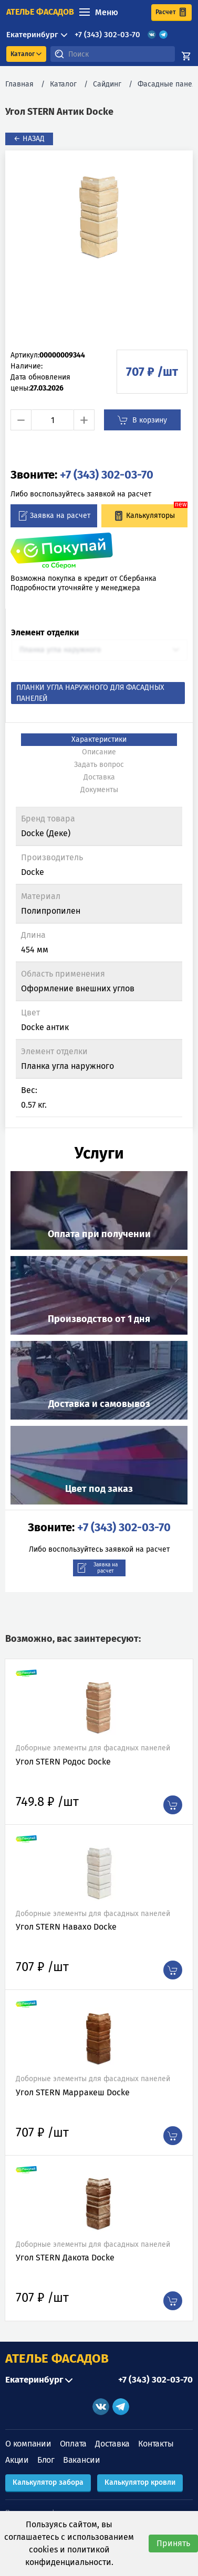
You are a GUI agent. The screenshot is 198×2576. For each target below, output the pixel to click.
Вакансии (81, 2460)
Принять (173, 2543)
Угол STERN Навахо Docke (66, 1927)
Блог (46, 2460)
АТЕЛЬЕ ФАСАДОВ (57, 2358)
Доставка (112, 2444)
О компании (28, 2444)
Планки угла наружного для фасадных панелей (90, 693)
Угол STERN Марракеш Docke (73, 2092)
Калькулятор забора (48, 2482)
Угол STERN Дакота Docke (65, 2258)
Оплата (73, 2444)
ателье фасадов (40, 12)
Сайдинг (107, 84)
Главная (19, 84)
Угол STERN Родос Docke (63, 1762)
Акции (17, 2460)
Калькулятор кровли (140, 2482)
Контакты (155, 2444)
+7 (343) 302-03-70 (107, 34)
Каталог (63, 84)
